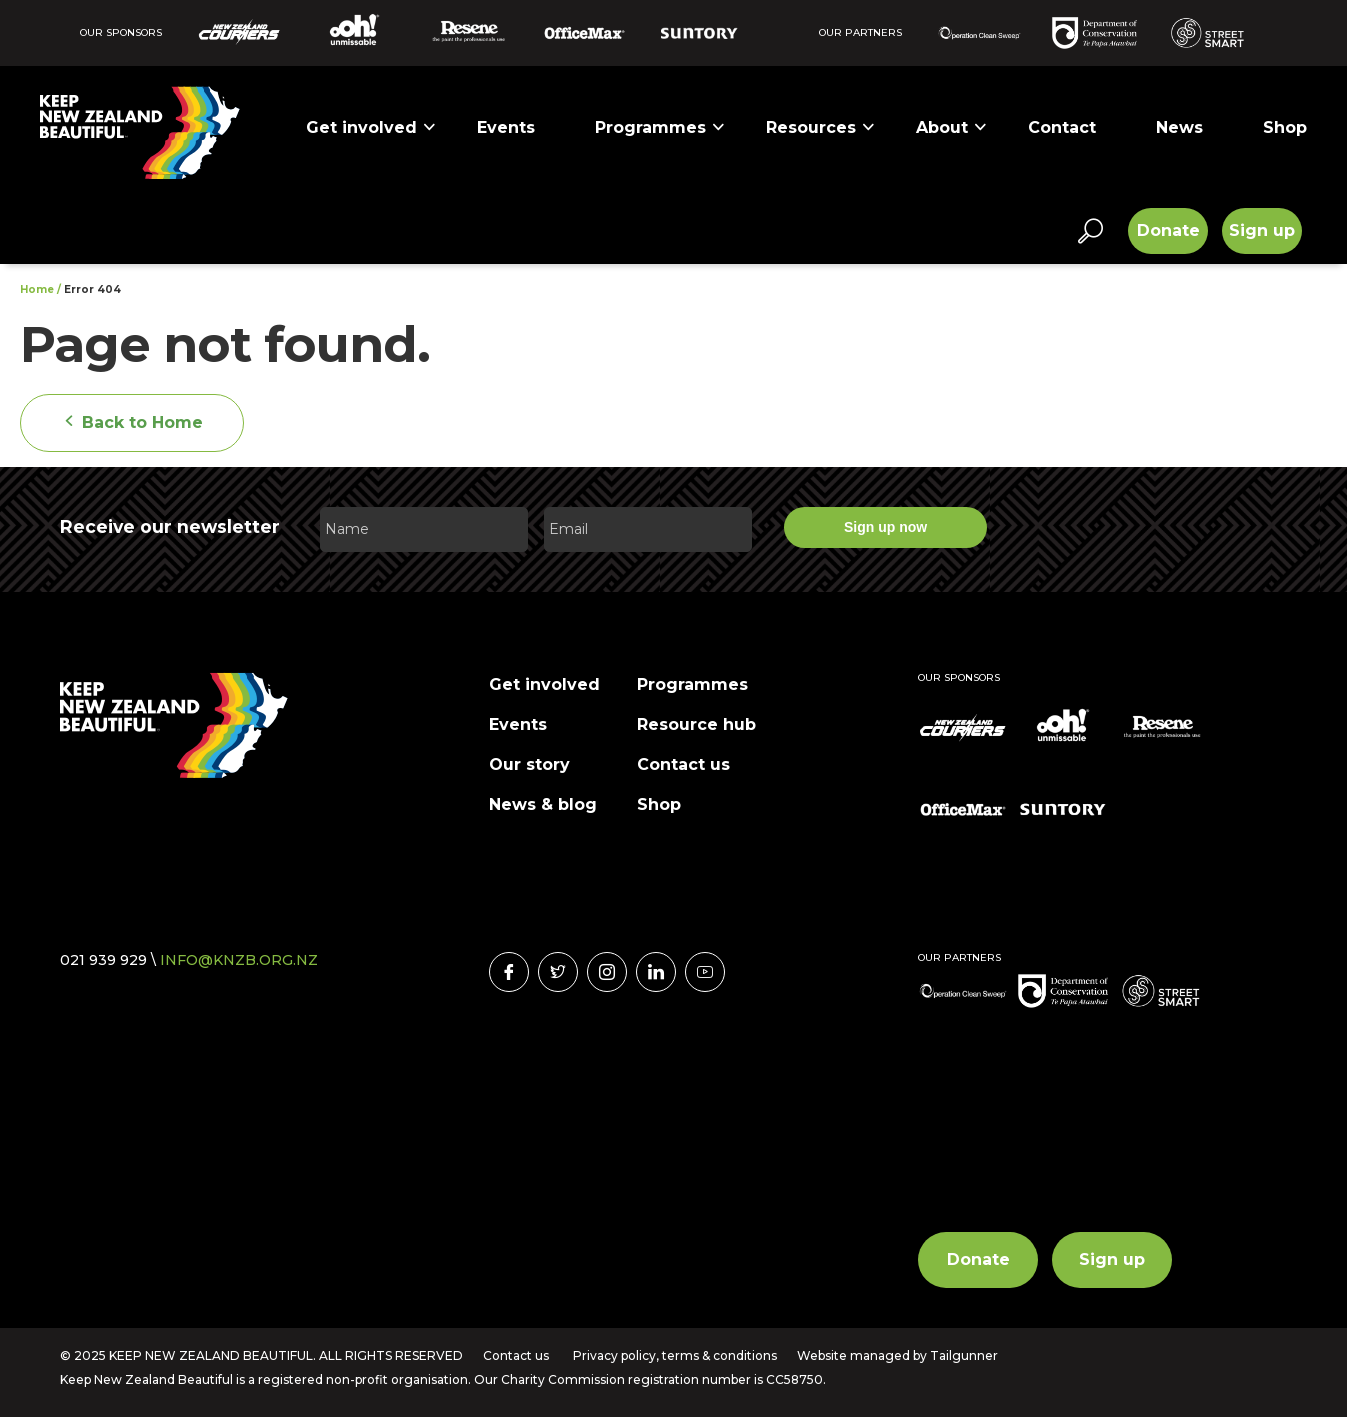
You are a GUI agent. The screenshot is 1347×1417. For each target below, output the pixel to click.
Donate (1168, 230)
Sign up (1262, 230)
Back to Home (132, 422)
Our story (529, 764)
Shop (1285, 127)
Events (506, 127)
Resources (821, 127)
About (952, 127)
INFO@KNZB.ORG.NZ (239, 960)
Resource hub (696, 724)
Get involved (371, 127)
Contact (1062, 127)
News (1179, 127)
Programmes (660, 127)
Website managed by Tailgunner (897, 1355)
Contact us (683, 764)
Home (37, 289)
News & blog (543, 804)
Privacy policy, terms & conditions (675, 1356)
